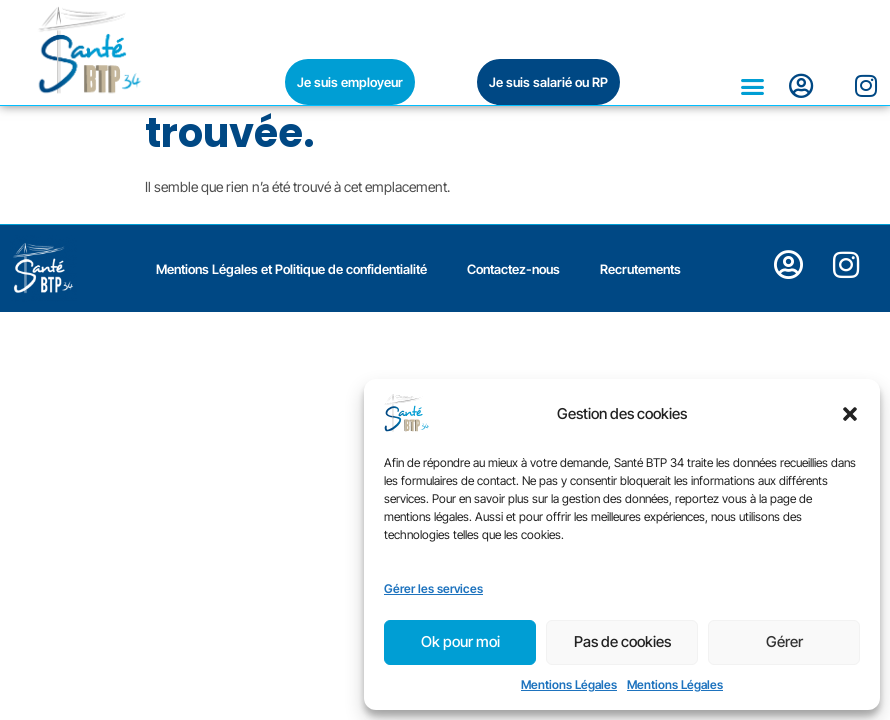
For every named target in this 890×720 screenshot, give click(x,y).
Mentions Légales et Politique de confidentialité (291, 433)
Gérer (784, 641)
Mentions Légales (569, 684)
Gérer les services (433, 588)
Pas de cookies (622, 641)
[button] (850, 414)
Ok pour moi (460, 641)
